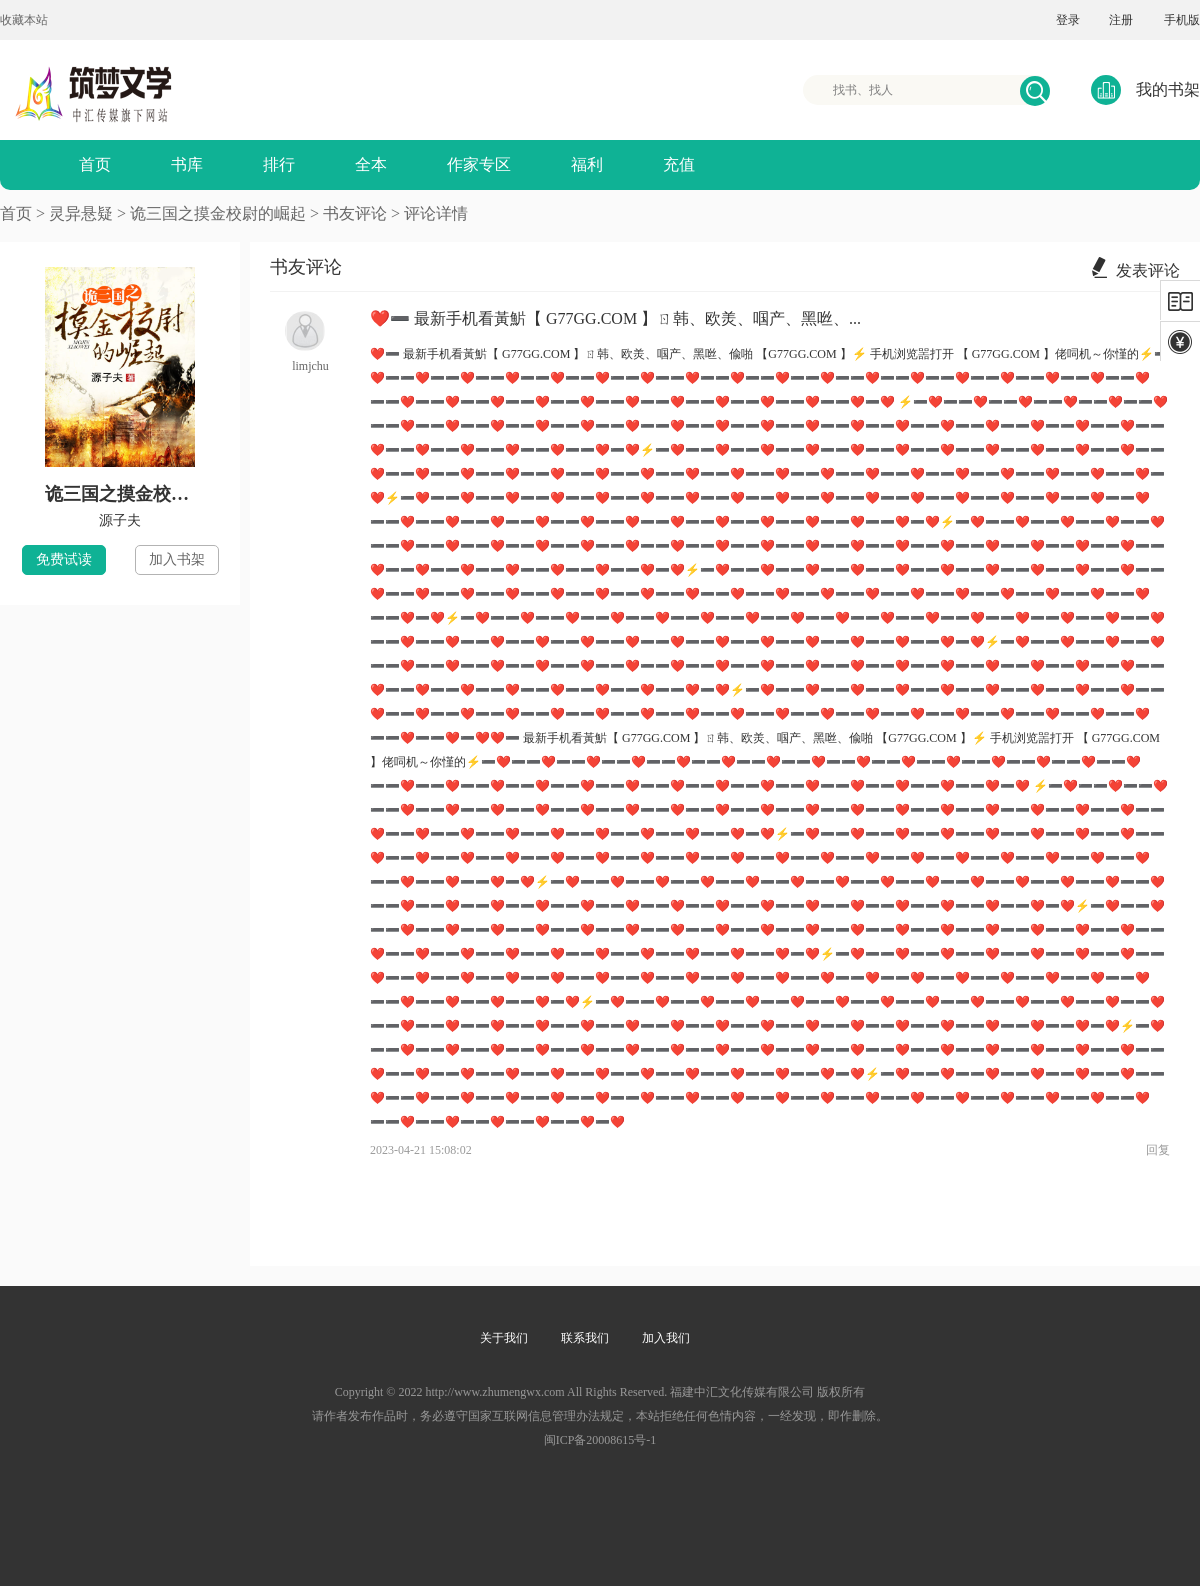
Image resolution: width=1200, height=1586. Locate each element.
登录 (1068, 20)
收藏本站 (24, 20)
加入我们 (666, 1338)
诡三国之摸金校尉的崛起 (218, 213)
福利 (587, 164)
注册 (1121, 20)
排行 (279, 164)
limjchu (310, 366)
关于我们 (504, 1338)
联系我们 (585, 1338)
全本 (371, 164)
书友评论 (357, 213)
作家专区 (479, 164)
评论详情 (436, 213)
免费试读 (64, 559)
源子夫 (120, 520)
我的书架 (1145, 90)
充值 (679, 164)
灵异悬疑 (81, 213)
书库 (187, 164)
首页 (95, 164)
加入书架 (177, 559)
